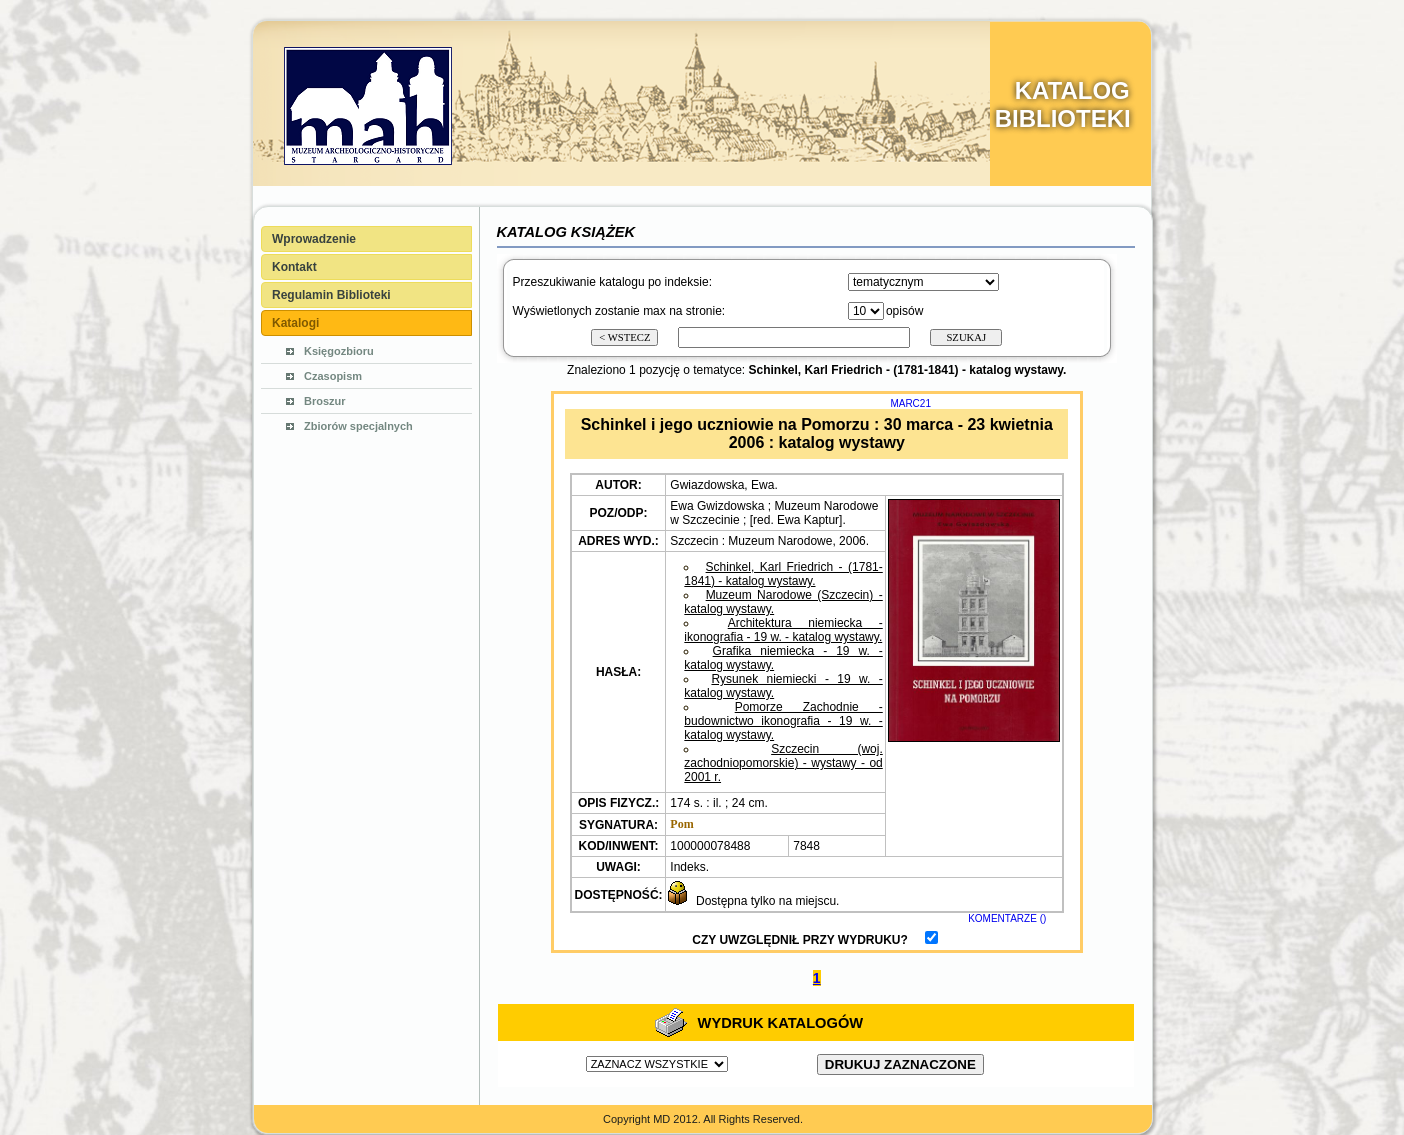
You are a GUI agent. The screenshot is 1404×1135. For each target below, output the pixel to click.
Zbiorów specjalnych (358, 426)
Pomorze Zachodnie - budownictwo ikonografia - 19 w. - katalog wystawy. (783, 721)
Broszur (325, 401)
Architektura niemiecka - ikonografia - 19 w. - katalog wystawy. (783, 630)
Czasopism (333, 376)
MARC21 (910, 403)
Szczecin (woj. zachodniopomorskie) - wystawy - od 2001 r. (783, 763)
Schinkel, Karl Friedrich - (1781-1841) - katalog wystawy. (783, 574)
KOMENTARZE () (1007, 918)
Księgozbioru (339, 351)
